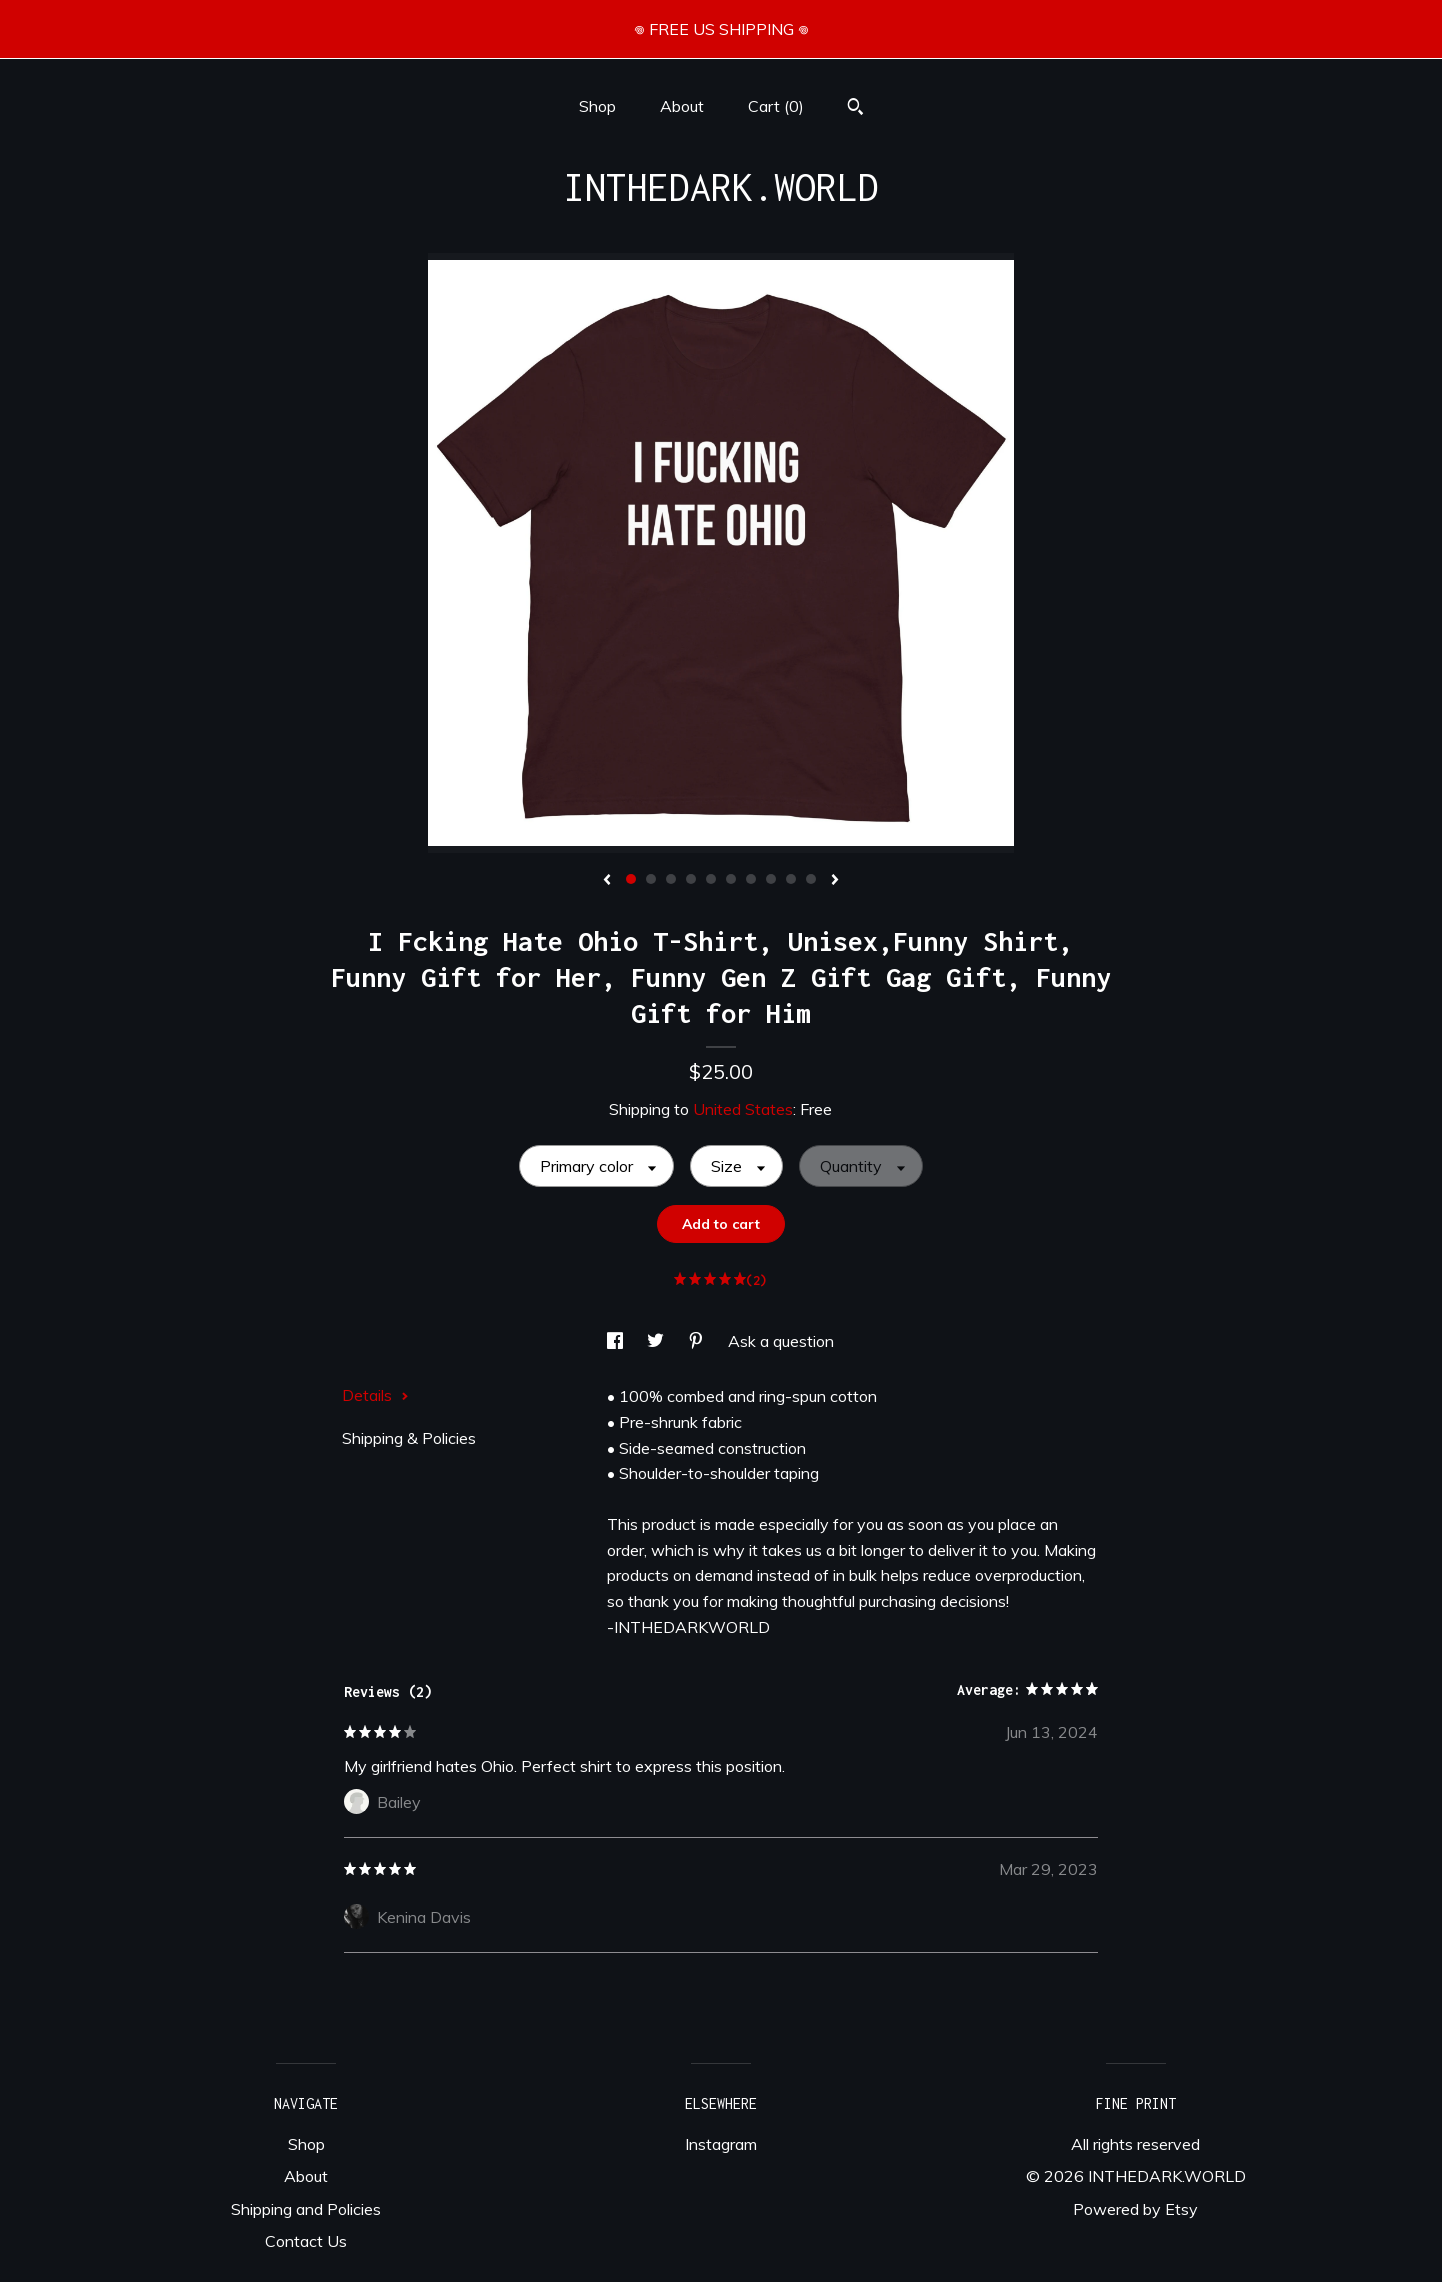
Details (375, 1395)
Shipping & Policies (409, 1438)
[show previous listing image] (607, 881)
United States (743, 1109)
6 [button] (731, 879)
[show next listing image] (835, 881)
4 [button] (691, 879)
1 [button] (631, 879)
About (682, 106)
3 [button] (671, 879)
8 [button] (771, 879)
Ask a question (781, 1341)
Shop (597, 106)
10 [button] (811, 879)
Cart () (776, 106)
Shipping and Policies (306, 2209)
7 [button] (751, 879)
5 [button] (711, 879)
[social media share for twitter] (657, 1341)
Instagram (721, 2144)
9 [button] (791, 879)
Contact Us (306, 2241)
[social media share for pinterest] (698, 1341)
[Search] (855, 109)
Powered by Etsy (1135, 2209)
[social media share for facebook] (617, 1341)
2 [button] (651, 879)
